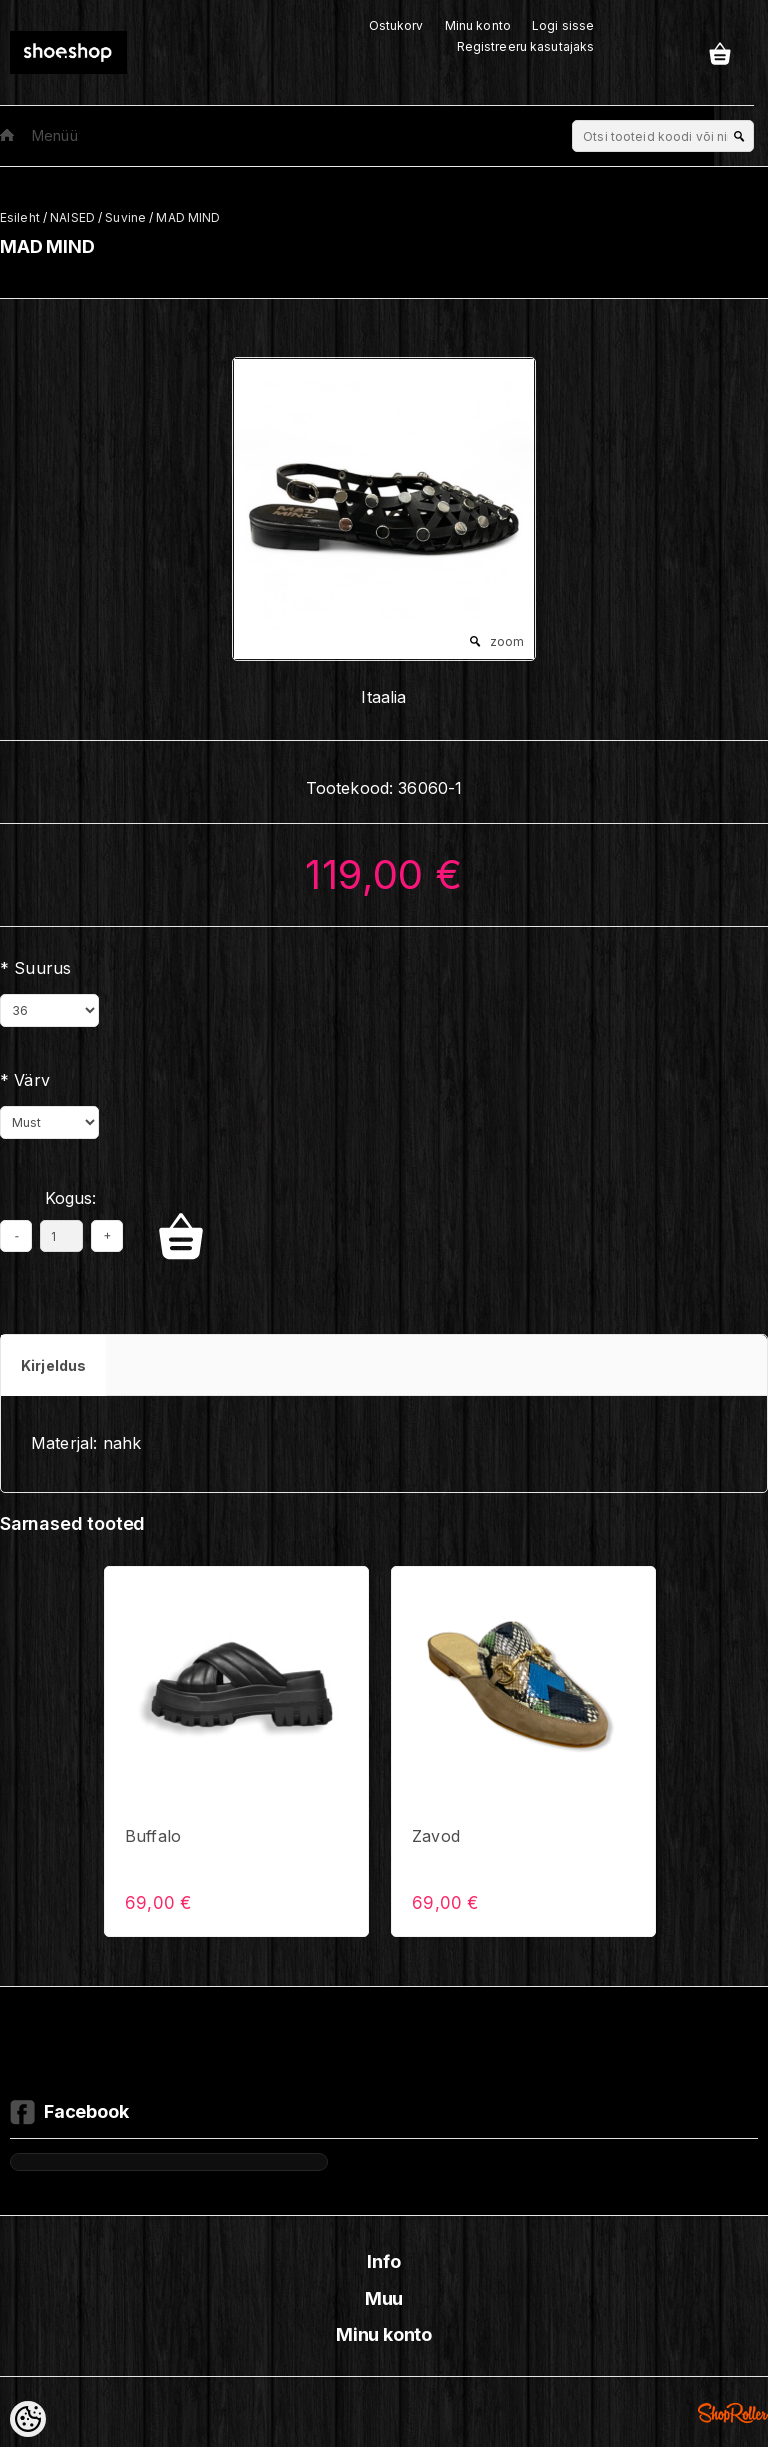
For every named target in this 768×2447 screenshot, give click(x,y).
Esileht (20, 217)
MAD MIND (188, 217)
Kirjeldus (53, 1365)
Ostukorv (396, 25)
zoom (507, 641)
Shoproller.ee (733, 2413)
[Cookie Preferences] (28, 2419)
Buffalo (153, 1836)
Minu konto (478, 25)
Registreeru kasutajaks (526, 46)
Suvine (125, 217)
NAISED (72, 217)
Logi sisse (563, 25)
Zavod (436, 1836)
